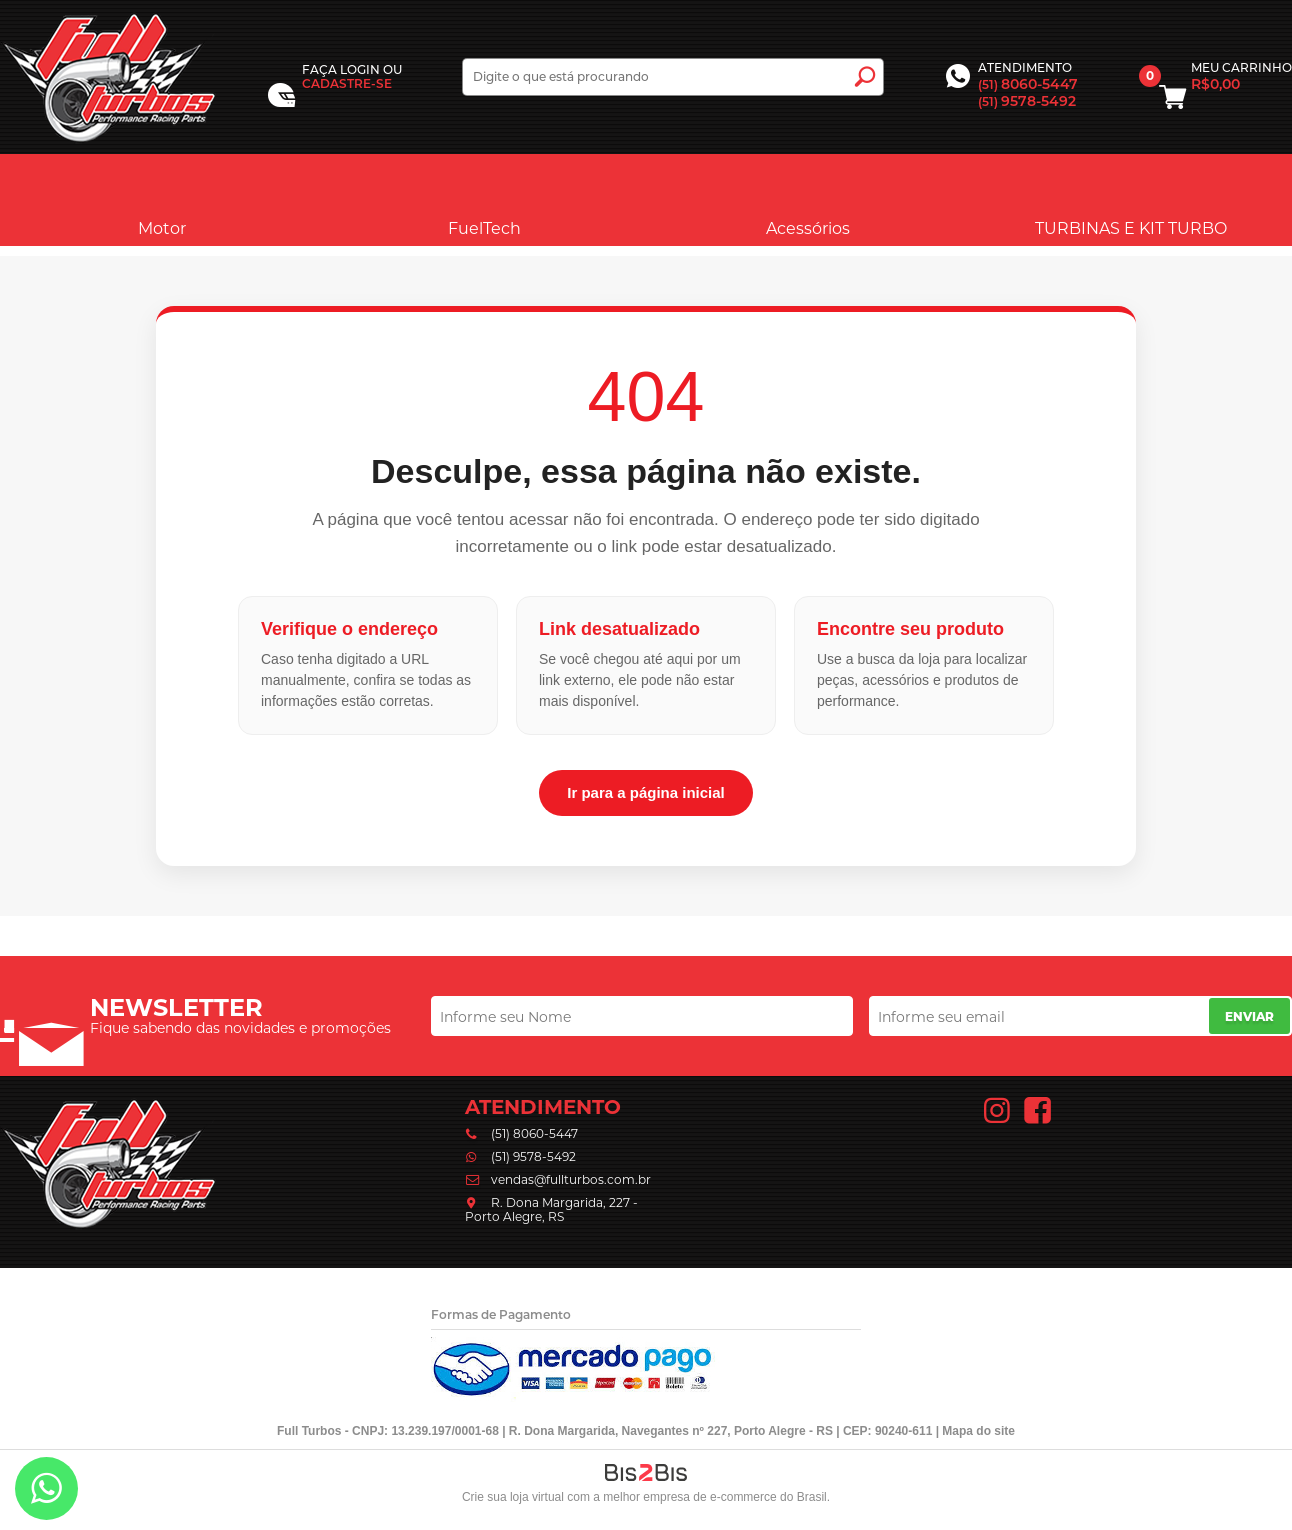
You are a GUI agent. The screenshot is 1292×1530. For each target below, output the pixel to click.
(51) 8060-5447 (534, 1133)
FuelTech (484, 198)
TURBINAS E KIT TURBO (1131, 198)
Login (360, 69)
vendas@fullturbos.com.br (571, 1179)
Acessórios (808, 198)
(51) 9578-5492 (533, 1156)
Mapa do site (978, 1431)
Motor (162, 198)
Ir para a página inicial (646, 792)
